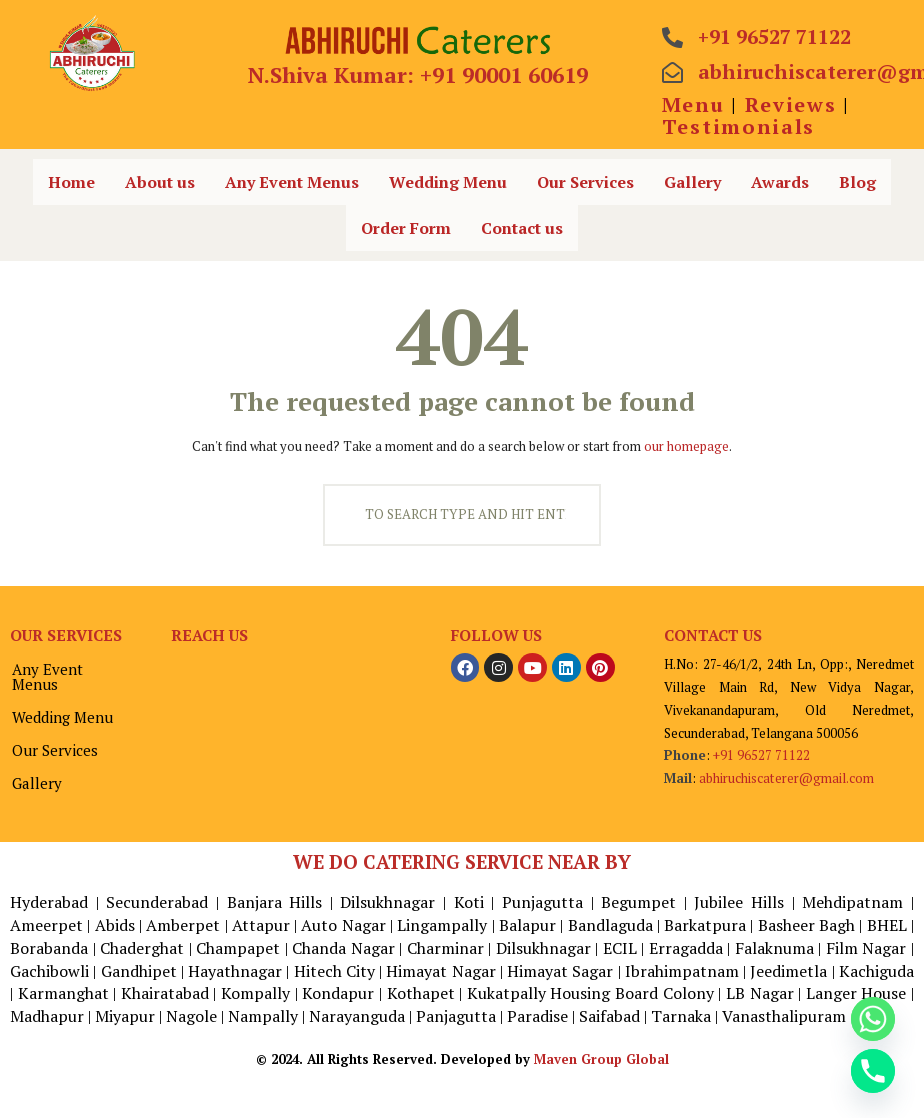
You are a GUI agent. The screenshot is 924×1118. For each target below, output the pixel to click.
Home (71, 182)
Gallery (692, 182)
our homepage (686, 446)
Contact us (522, 228)
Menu (693, 104)
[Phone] (873, 1071)
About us (160, 182)
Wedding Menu (448, 182)
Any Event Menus (292, 182)
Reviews (791, 104)
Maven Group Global (601, 1058)
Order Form (406, 228)
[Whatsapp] (873, 1019)
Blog (857, 182)
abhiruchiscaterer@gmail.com (786, 777)
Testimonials (738, 126)
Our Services (585, 182)
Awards (780, 182)
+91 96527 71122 (761, 754)
